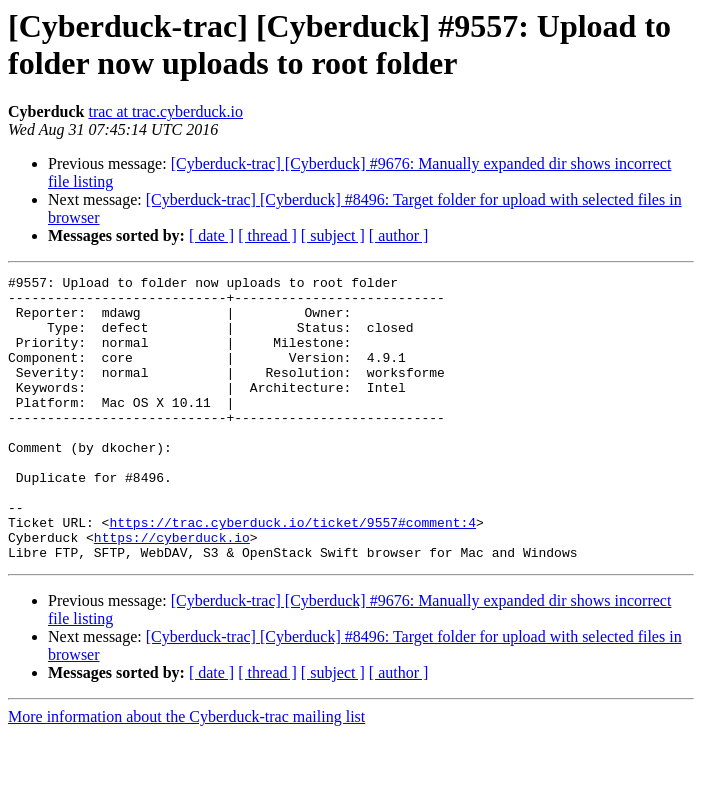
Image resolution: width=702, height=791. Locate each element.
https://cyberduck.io (172, 591)
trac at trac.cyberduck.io (165, 111)
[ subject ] (333, 235)
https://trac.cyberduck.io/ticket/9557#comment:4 (292, 573)
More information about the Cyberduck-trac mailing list (186, 773)
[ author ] (399, 235)
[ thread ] (267, 235)
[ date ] (211, 235)
